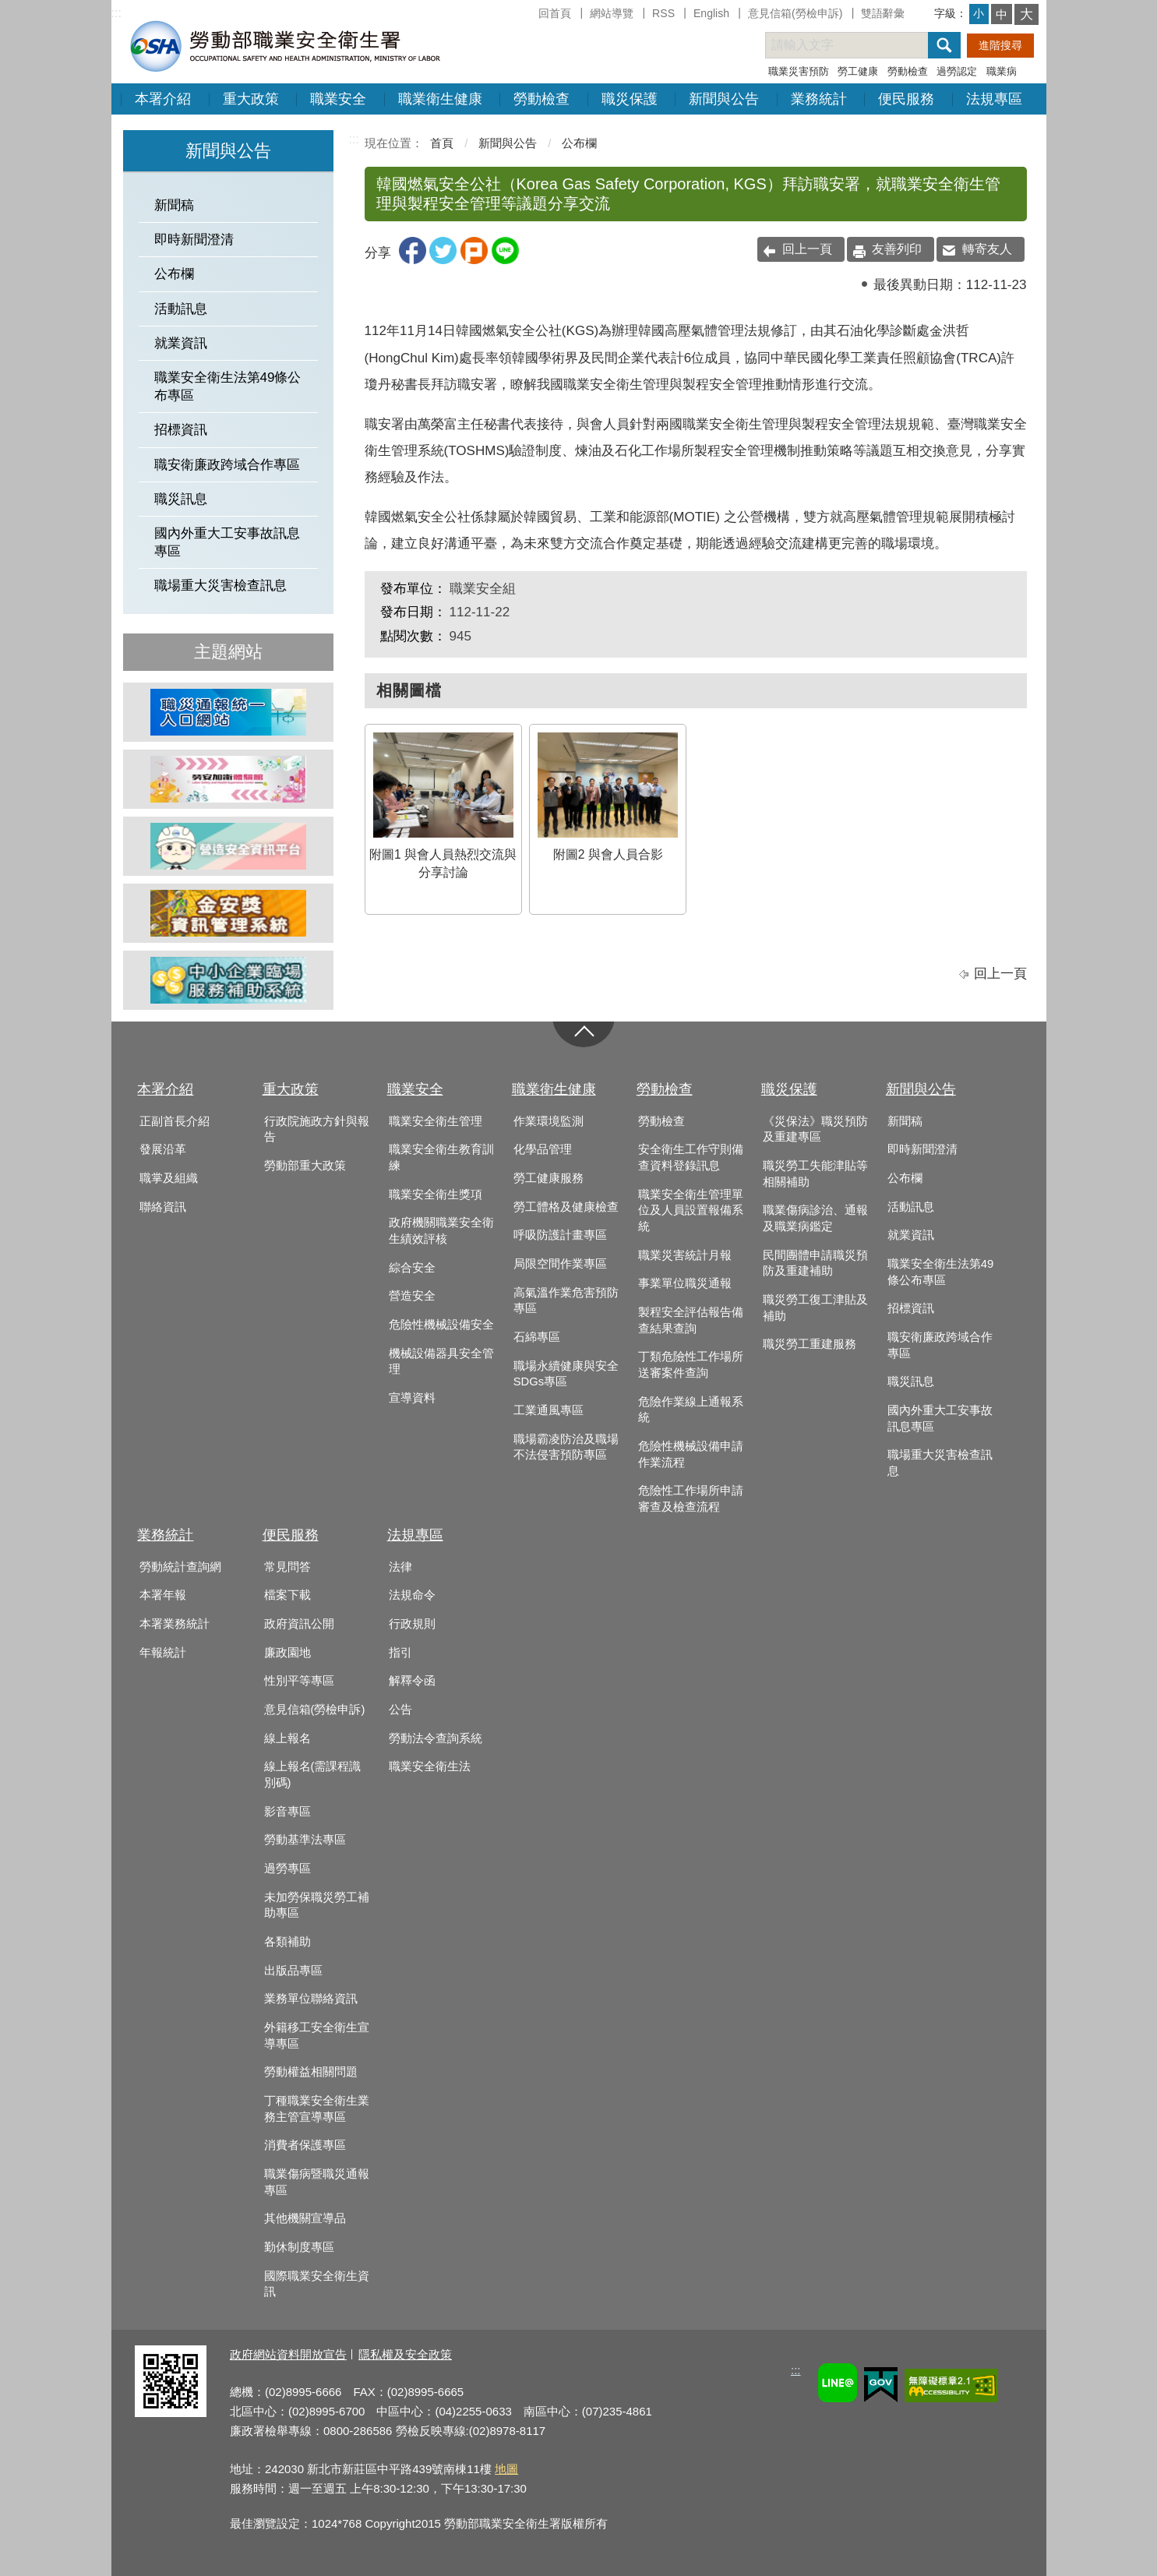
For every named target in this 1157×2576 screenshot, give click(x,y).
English (711, 13)
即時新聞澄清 (194, 239)
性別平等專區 (299, 1680)
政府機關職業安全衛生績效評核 (441, 1230)
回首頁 (554, 13)
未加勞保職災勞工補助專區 (316, 1905)
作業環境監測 (548, 1121)
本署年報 (162, 1595)
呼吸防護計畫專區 (560, 1235)
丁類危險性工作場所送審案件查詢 (690, 1364)
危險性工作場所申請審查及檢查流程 (690, 1498)
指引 (400, 1652)
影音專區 (287, 1811)
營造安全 (412, 1296)
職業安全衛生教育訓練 (441, 1157)
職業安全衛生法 (430, 1766)
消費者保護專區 (305, 2145)
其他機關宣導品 (305, 2218)
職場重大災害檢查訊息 (220, 585)
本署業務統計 (174, 1624)
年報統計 (162, 1652)
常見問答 (287, 1567)
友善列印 (897, 249)
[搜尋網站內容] (860, 45)
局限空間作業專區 (560, 1264)
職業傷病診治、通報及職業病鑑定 (815, 1218)
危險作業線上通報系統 (690, 1410)
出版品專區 (293, 1970)
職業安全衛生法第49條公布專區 (228, 386)
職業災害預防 (798, 71)
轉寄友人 (987, 249)
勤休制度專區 (299, 2247)
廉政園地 (287, 1652)
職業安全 (338, 99)
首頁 (441, 143)
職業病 (1001, 71)
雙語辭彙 (883, 13)
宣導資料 (412, 1398)
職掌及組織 (168, 1178)
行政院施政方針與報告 (316, 1129)
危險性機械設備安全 (441, 1324)
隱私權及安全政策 (405, 2354)
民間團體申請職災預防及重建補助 (815, 1263)
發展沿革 (162, 1149)
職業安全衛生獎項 (435, 1194)
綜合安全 (412, 1268)
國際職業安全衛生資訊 (316, 2284)
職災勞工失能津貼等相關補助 (815, 1173)
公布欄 (174, 273)
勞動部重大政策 (305, 1165)
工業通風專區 (548, 1410)
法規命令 (412, 1595)
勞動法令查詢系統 (435, 1738)
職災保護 (629, 99)
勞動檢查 (907, 71)
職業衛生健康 (440, 99)
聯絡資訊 (162, 1207)
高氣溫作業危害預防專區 (566, 1300)
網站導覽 (611, 13)
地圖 (506, 2468)
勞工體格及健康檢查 (566, 1207)
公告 (400, 1709)
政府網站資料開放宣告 (288, 2354)
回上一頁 (807, 249)
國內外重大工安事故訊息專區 (227, 542)
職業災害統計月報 (685, 1255)
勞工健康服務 (548, 1178)
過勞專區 (287, 1868)
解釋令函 (412, 1680)
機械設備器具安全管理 (441, 1361)
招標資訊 (180, 429)
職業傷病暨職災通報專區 (316, 2182)
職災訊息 (180, 499)
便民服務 (906, 99)
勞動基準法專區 (305, 1839)
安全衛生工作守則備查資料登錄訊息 (690, 1157)
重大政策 (251, 99)
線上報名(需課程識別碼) (313, 1774)
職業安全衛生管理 (435, 1121)
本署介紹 (163, 99)
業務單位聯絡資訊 (311, 1998)
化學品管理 (542, 1149)
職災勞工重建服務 (809, 1344)
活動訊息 (180, 309)
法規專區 (994, 99)
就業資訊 (180, 343)
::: (116, 12)
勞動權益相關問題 (311, 2072)
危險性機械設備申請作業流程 (690, 1454)
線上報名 (287, 1738)
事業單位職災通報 (685, 1283)
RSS (663, 13)
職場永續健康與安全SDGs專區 (566, 1374)
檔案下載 (287, 1595)
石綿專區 (536, 1337)
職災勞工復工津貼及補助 (815, 1307)
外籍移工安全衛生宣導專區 (316, 2035)
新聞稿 (174, 205)
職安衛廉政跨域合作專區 (227, 464)
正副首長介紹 (174, 1121)
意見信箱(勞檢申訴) (795, 13)
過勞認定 (957, 71)
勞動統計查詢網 (180, 1567)
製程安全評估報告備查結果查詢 (690, 1320)
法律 (400, 1567)
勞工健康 (858, 71)
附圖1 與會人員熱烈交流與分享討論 (443, 805)
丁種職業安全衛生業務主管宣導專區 (316, 2108)
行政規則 (412, 1624)
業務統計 (819, 99)
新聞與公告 (724, 99)
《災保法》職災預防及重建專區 (815, 1129)
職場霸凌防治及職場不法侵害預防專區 (566, 1447)
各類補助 (287, 1942)
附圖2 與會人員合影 (608, 796)
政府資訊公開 (299, 1624)
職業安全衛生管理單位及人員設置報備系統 (690, 1210)
